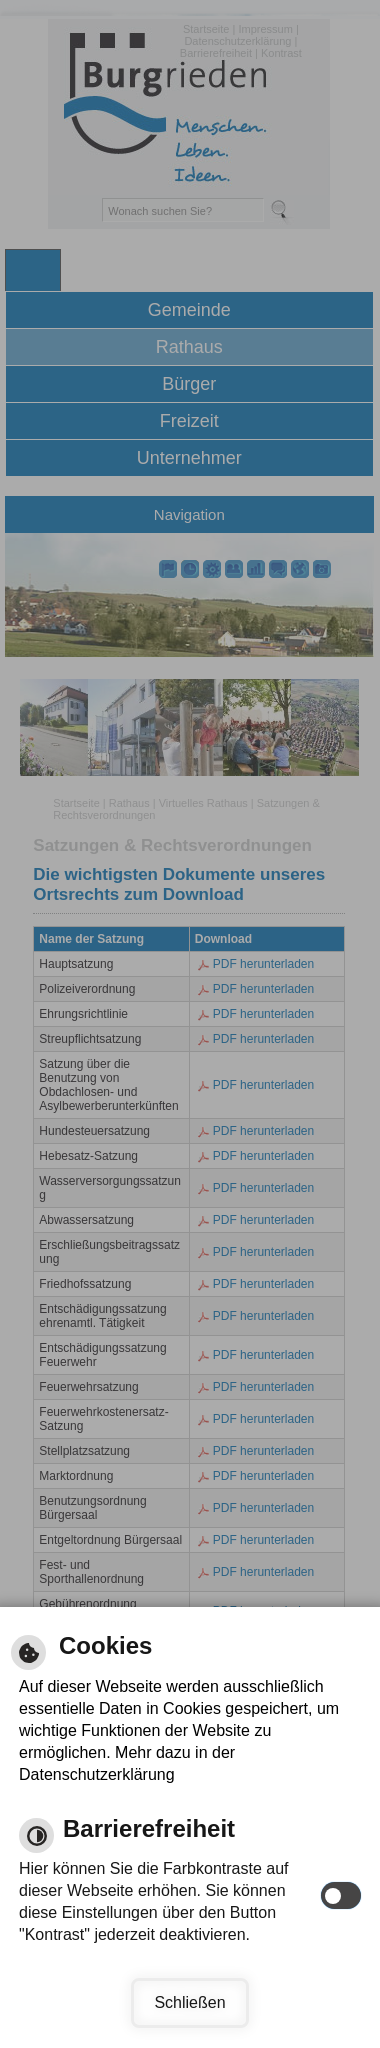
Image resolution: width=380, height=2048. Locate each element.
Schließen (189, 2002)
